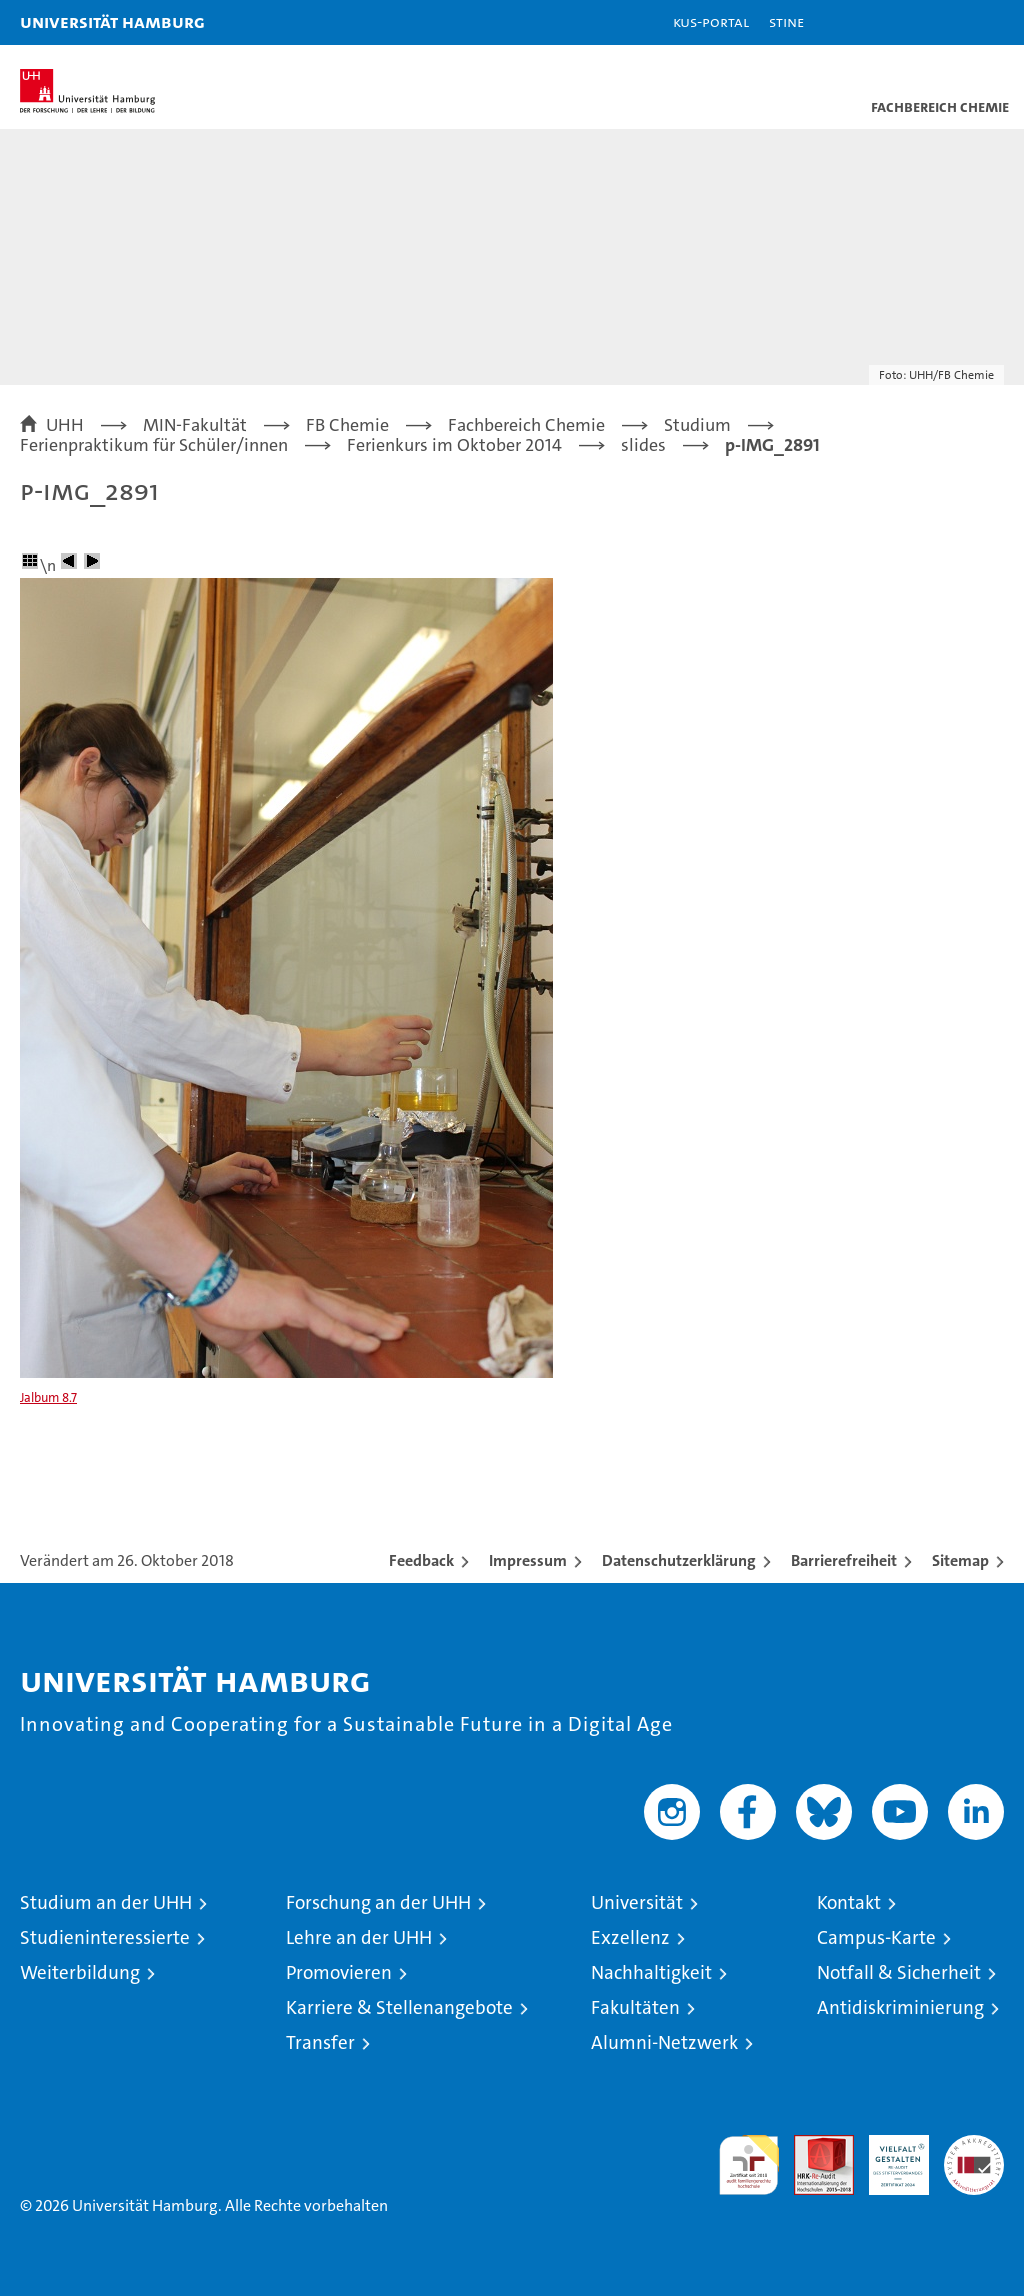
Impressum (528, 1560)
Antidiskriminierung (900, 2007)
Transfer (320, 2042)
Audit (813, 2145)
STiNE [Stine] (786, 21)
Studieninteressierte (105, 1937)
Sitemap (960, 1560)
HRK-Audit (888, 2156)
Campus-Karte (876, 1937)
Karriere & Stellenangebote (399, 2007)
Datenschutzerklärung (679, 1560)
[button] (946, 22)
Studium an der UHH (106, 1902)
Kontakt (849, 1902)
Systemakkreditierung (974, 2145)
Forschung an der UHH (378, 1902)
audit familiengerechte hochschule (749, 2165)
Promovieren (339, 1972)
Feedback (421, 1560)
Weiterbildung (80, 1972)
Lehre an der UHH (359, 1937)
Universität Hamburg (112, 21)
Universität (637, 1902)
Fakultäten (635, 2007)
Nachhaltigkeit (651, 1972)
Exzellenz (630, 1937)
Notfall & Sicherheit (899, 1972)
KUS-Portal (711, 21)
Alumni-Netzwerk (664, 2042)
